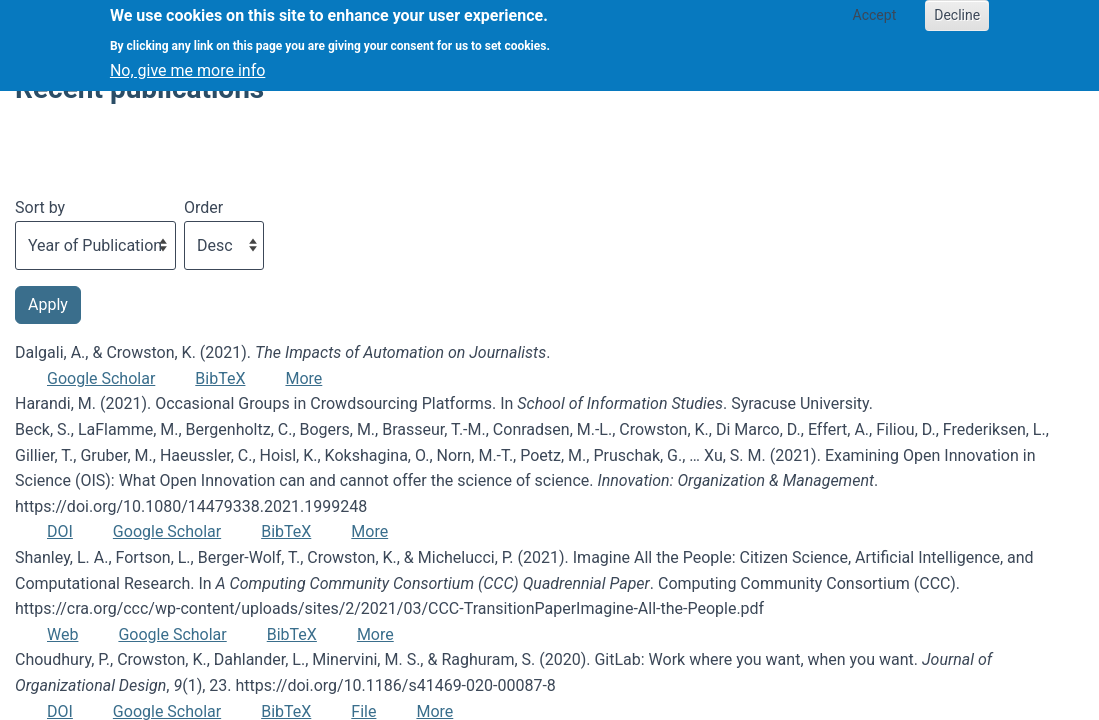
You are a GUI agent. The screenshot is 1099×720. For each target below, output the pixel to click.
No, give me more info (187, 65)
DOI (60, 531)
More (303, 378)
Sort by (40, 207)
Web (62, 634)
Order (203, 207)
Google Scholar (101, 378)
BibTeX (220, 378)
